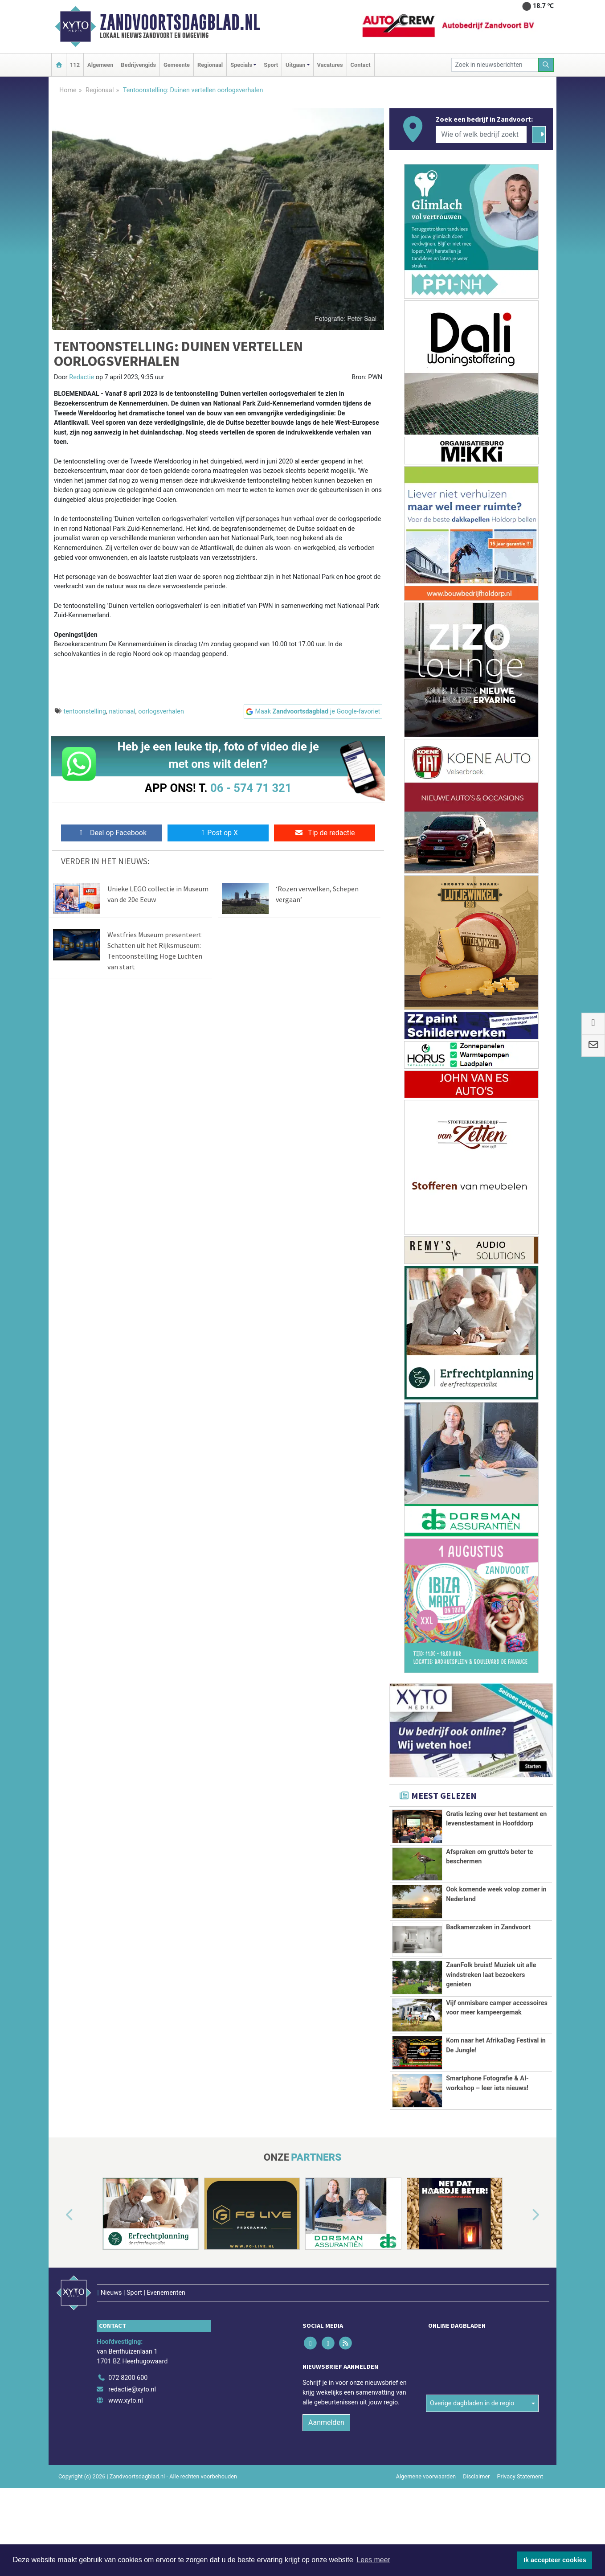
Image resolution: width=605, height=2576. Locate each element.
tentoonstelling (85, 711)
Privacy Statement (520, 2528)
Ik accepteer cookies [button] (554, 2560)
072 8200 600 (127, 2429)
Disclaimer (476, 2528)
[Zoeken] (546, 65)
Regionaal (210, 65)
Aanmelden (326, 2474)
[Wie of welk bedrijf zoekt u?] (481, 134)
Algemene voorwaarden (426, 2528)
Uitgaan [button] (295, 65)
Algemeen (100, 65)
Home (68, 90)
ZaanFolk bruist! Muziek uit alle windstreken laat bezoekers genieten (491, 1974)
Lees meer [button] (373, 2560)
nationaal (122, 711)
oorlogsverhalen (161, 711)
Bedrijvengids (138, 65)
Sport (271, 65)
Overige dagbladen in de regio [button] (472, 2411)
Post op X (218, 833)
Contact (361, 65)
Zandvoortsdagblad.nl (180, 22)
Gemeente (177, 65)
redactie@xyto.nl (132, 2441)
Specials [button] (241, 65)
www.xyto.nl (125, 2452)
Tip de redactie (324, 833)
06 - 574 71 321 (250, 788)
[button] (59, 2286)
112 (75, 65)
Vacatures (330, 65)
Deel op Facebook (112, 833)
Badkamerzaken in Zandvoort (488, 1927)
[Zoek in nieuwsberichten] (495, 65)
